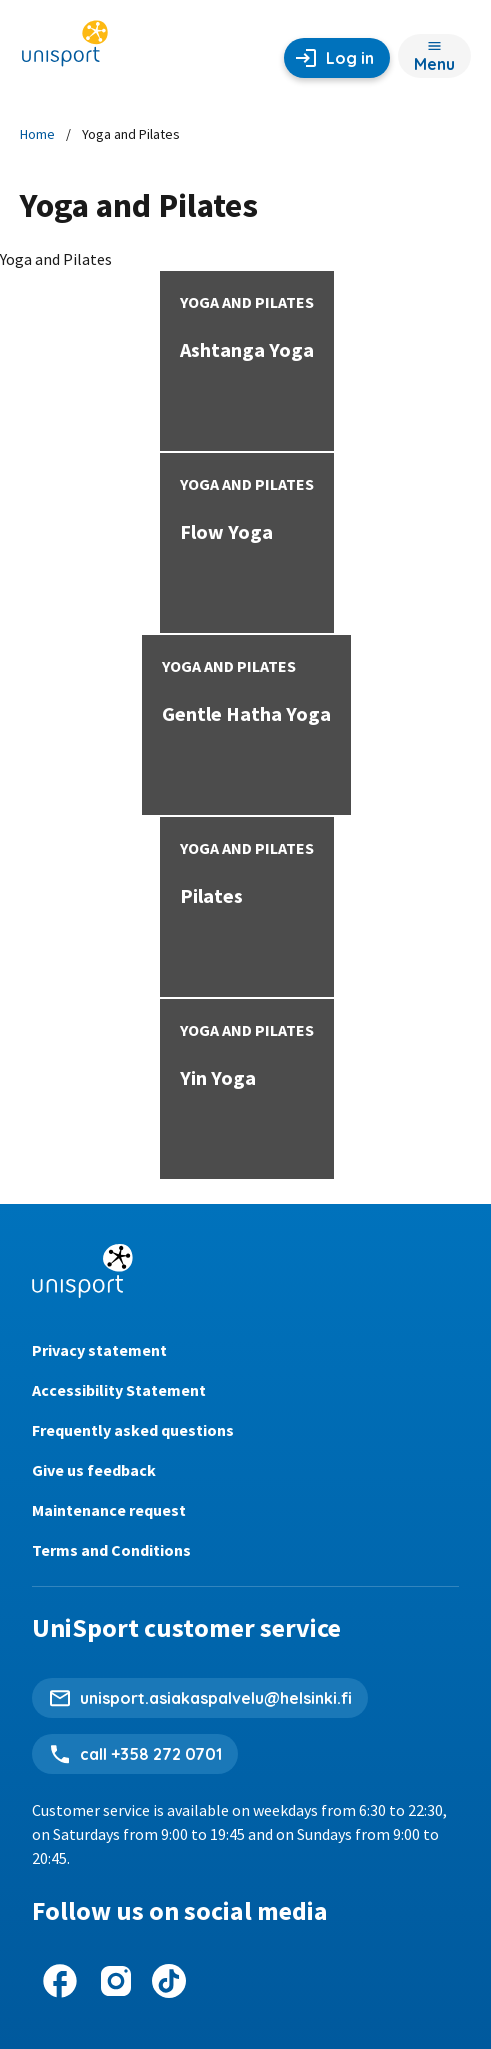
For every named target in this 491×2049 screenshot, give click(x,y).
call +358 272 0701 (151, 1754)
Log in (350, 58)
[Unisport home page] (65, 50)
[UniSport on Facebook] (60, 1981)
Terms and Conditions (111, 1550)
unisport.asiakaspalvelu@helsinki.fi (216, 1698)
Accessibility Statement (119, 1390)
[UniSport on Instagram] (116, 1981)
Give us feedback (94, 1470)
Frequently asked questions (133, 1430)
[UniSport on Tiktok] (169, 1981)
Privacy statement (99, 1350)
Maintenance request (109, 1510)
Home (37, 134)
